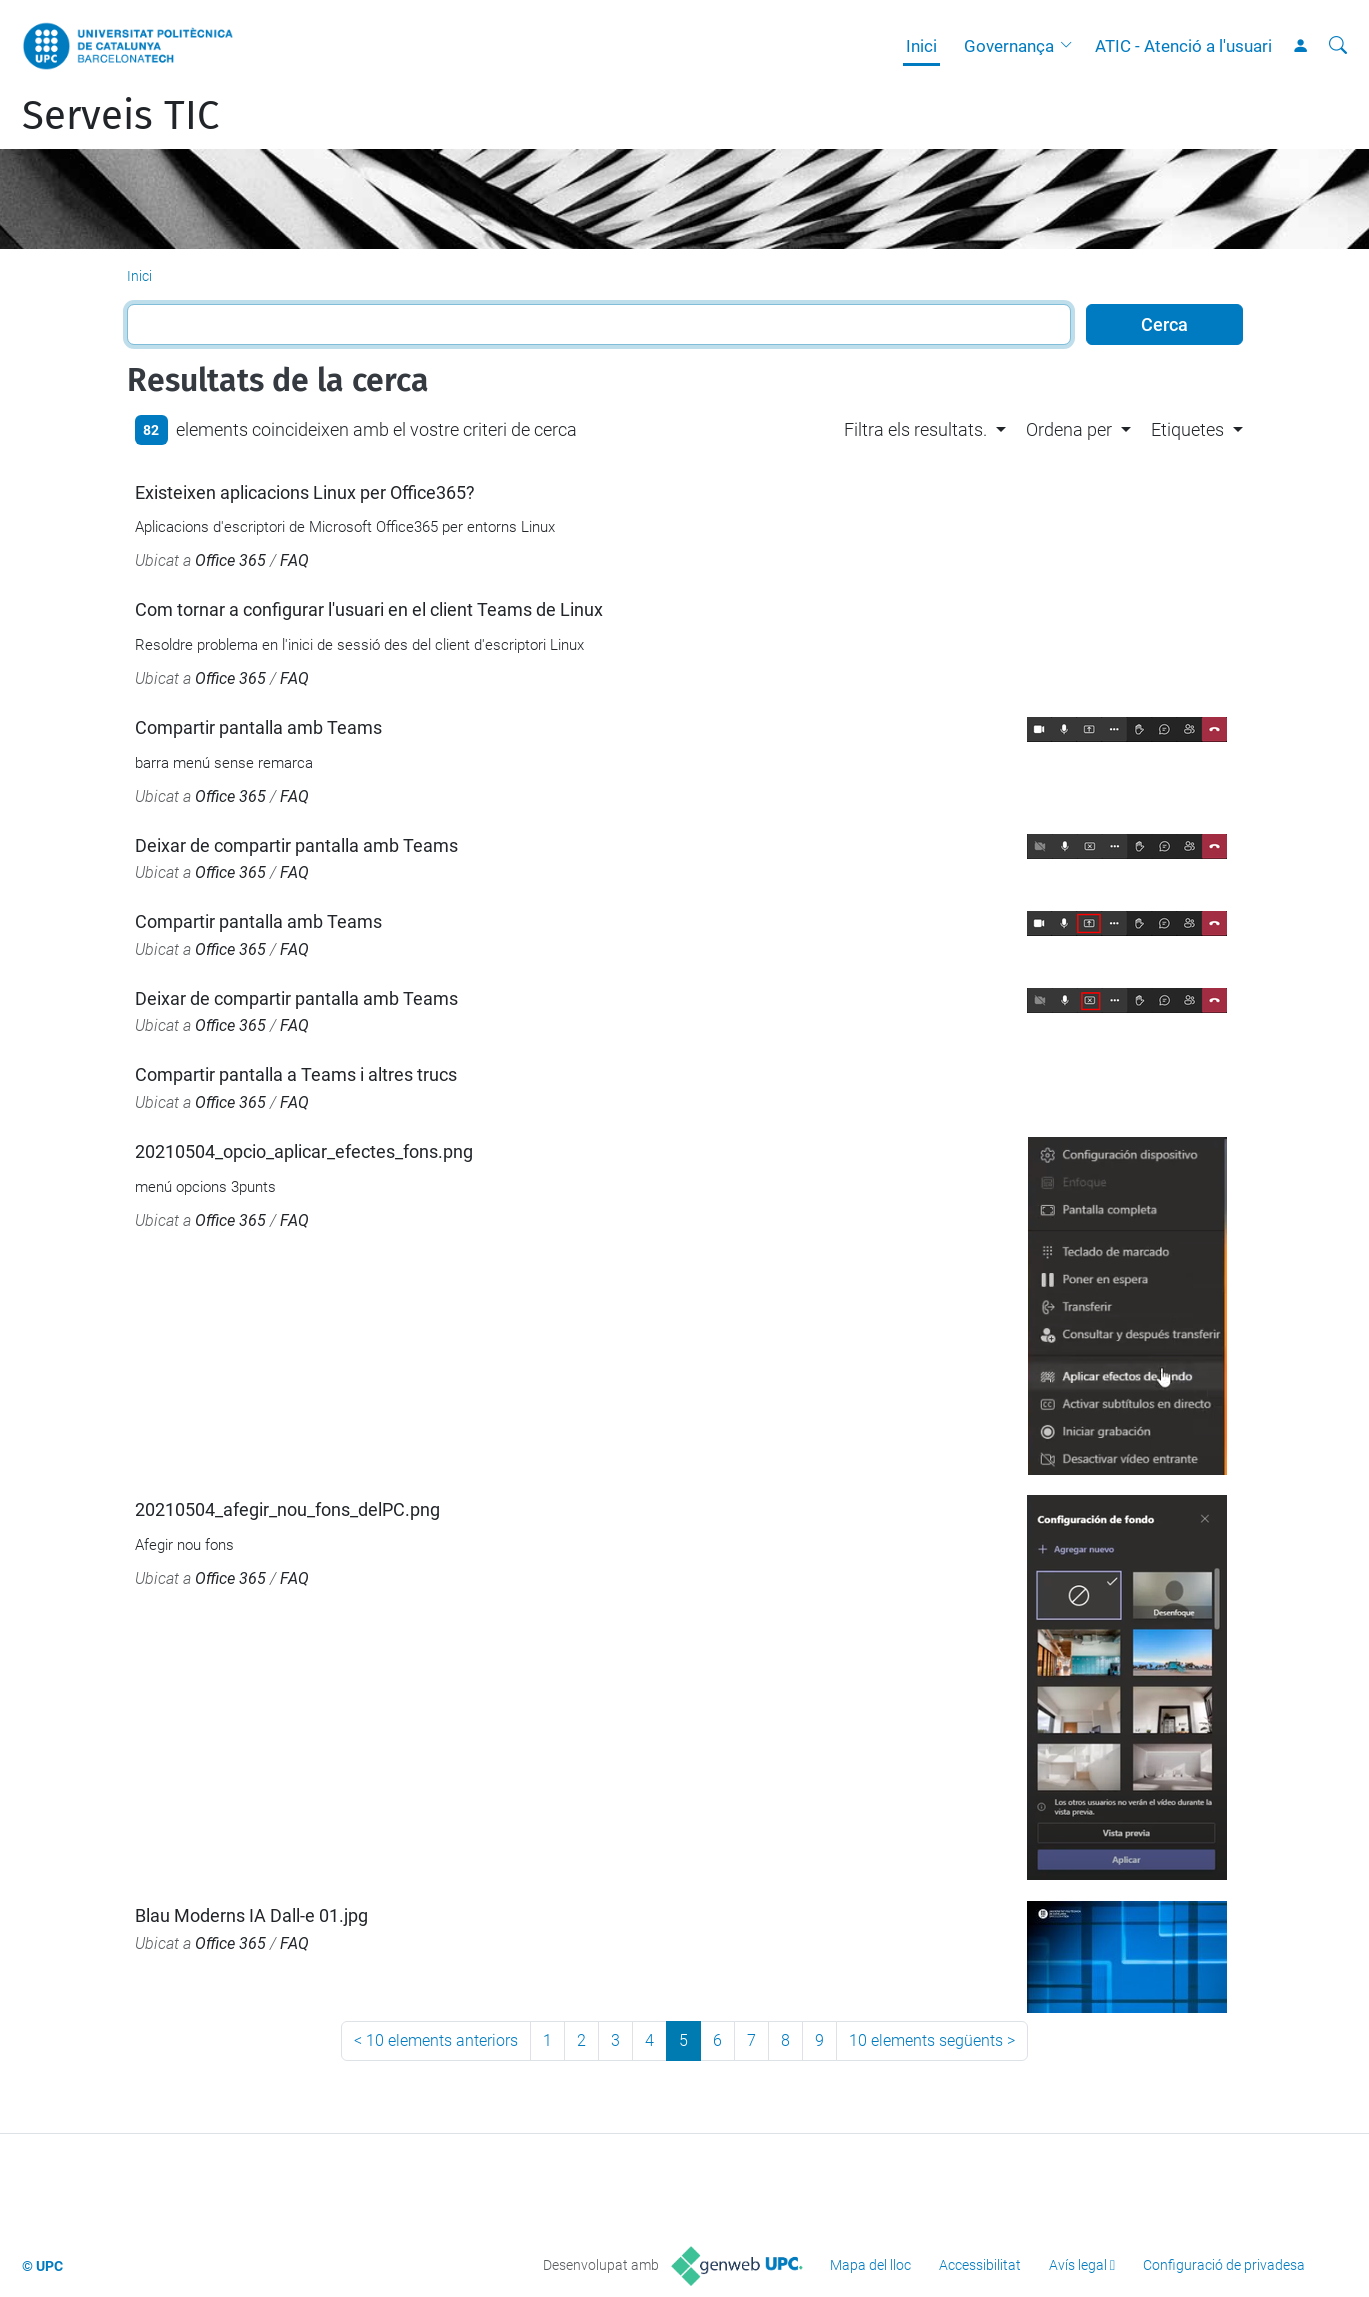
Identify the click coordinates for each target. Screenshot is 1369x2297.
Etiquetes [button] (1187, 429)
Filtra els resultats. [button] (915, 429)
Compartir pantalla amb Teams (258, 727)
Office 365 (230, 560)
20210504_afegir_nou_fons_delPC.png (287, 1509)
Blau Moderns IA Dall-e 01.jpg (251, 1915)
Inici (921, 46)
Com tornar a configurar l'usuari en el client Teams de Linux (369, 609)
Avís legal (1078, 2265)
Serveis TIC (120, 116)
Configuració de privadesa (1224, 2265)
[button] (1071, 46)
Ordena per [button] (1069, 429)
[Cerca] (1338, 46)
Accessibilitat (980, 2265)
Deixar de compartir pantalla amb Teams (296, 845)
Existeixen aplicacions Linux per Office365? (305, 492)
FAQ (294, 560)
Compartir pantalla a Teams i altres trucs (296, 1074)
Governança (1009, 46)
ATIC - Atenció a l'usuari (1183, 46)
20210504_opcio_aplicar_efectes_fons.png (304, 1151)
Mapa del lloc (870, 2265)
